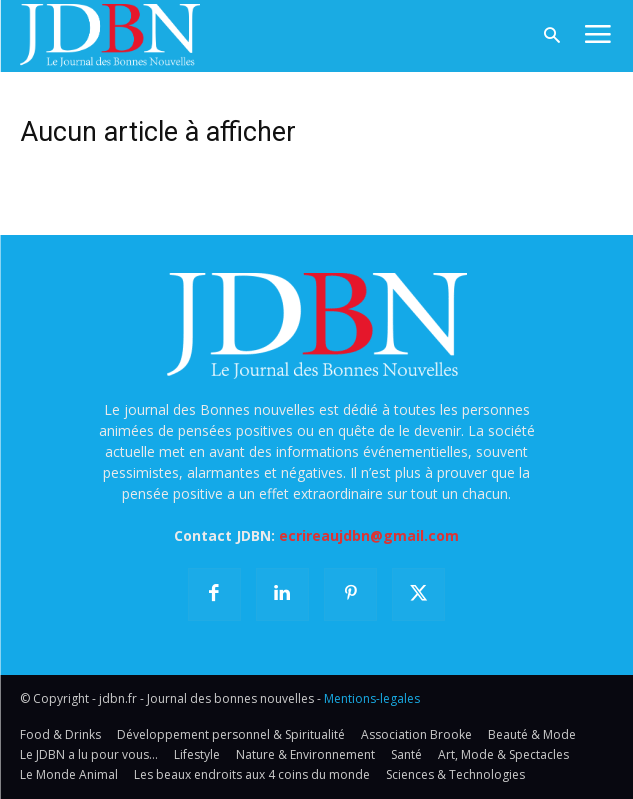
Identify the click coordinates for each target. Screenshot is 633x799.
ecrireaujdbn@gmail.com (369, 535)
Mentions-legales (372, 698)
